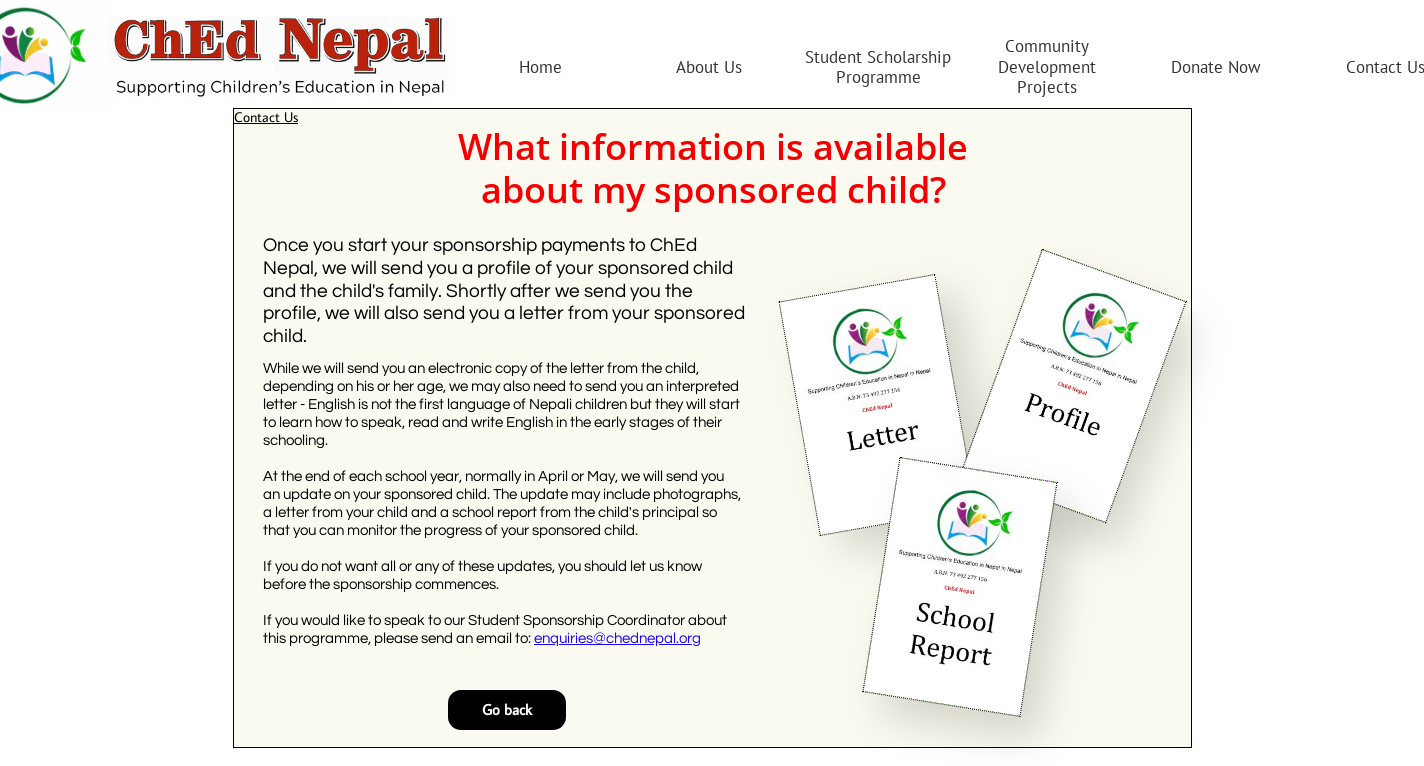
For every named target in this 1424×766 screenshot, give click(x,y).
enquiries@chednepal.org (617, 638)
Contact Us (266, 117)
